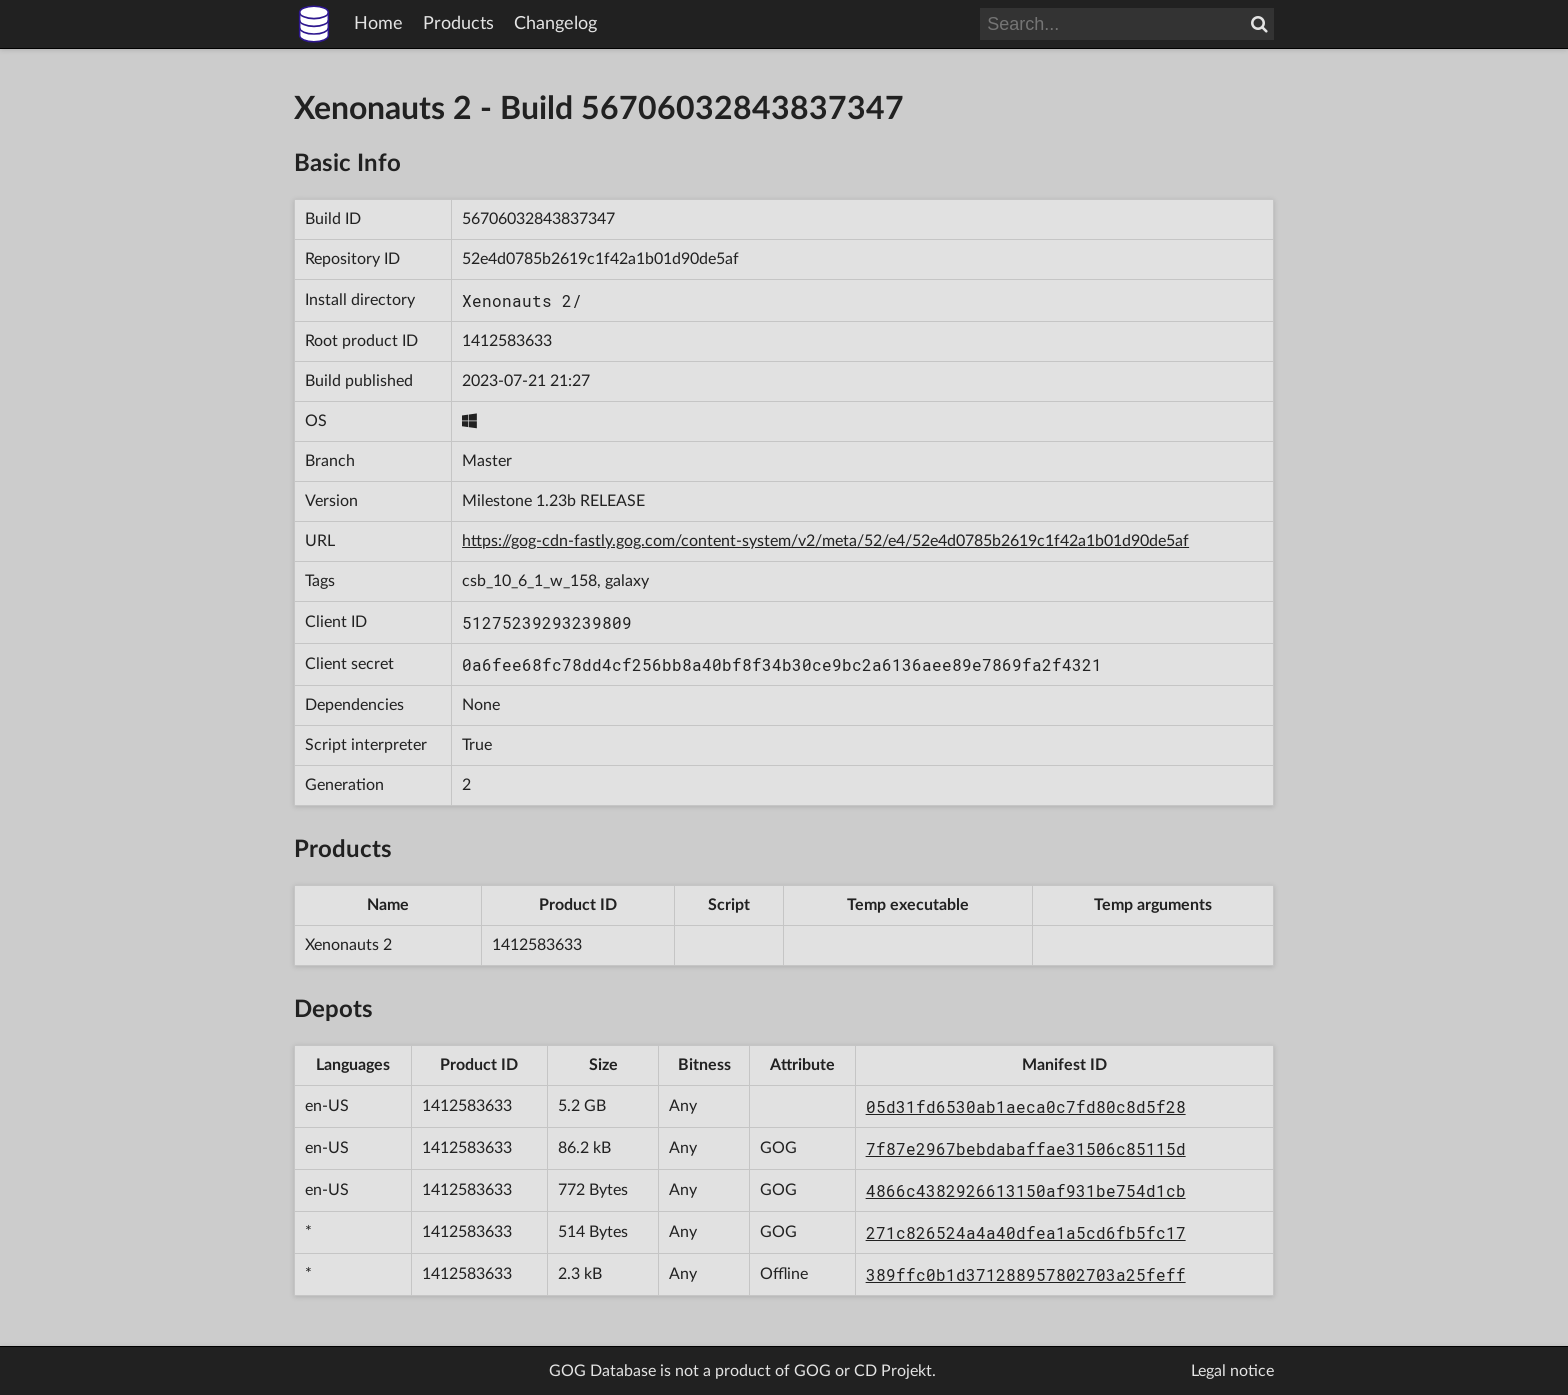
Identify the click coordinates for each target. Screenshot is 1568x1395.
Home (378, 24)
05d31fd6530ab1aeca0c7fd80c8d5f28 (1026, 1106)
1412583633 (507, 341)
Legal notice (1232, 1371)
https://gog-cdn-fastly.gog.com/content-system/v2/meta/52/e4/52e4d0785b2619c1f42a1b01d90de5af (825, 541)
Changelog (555, 24)
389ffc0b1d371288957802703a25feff (1026, 1274)
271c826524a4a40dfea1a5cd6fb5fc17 (1026, 1232)
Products (458, 24)
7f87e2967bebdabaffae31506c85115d (1026, 1148)
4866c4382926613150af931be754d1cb (1026, 1190)
